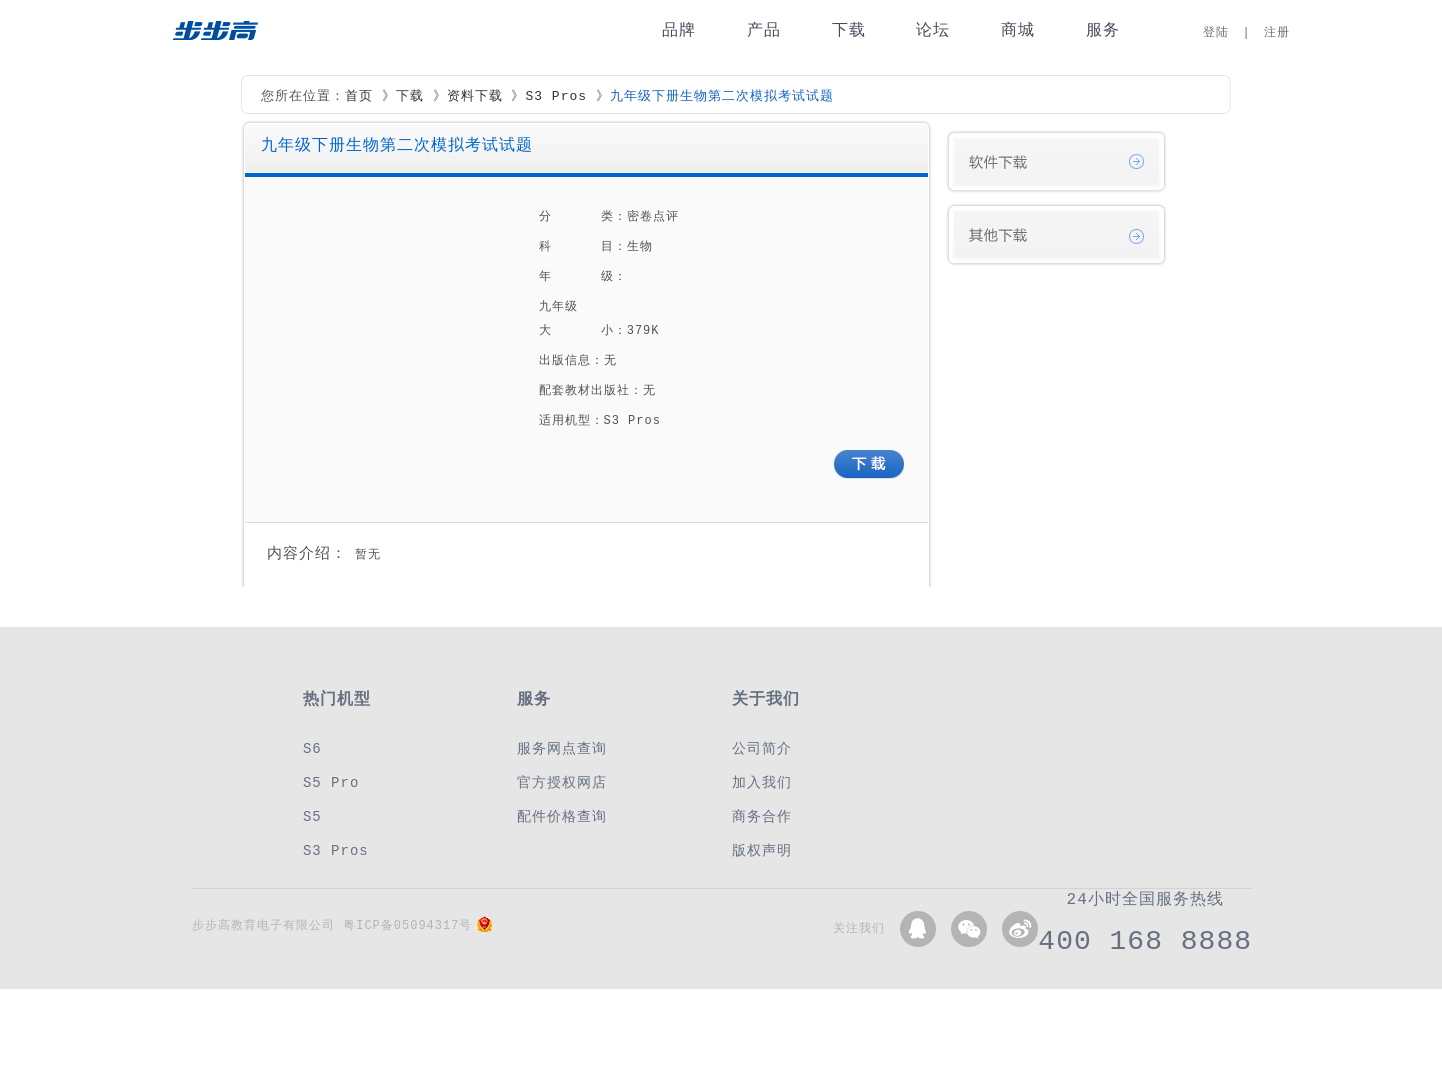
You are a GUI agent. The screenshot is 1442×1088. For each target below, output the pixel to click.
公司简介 (762, 748)
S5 (312, 816)
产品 (764, 30)
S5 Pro (331, 782)
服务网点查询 (562, 748)
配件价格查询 (562, 816)
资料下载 (475, 97)
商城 (1018, 30)
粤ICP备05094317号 (407, 925)
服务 (1103, 30)
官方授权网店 (562, 782)
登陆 (1216, 32)
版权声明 (762, 850)
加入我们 (762, 782)
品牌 (679, 30)
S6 (312, 748)
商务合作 (762, 816)
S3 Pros (556, 97)
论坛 (933, 30)
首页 (359, 97)
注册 (1277, 32)
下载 (849, 30)
